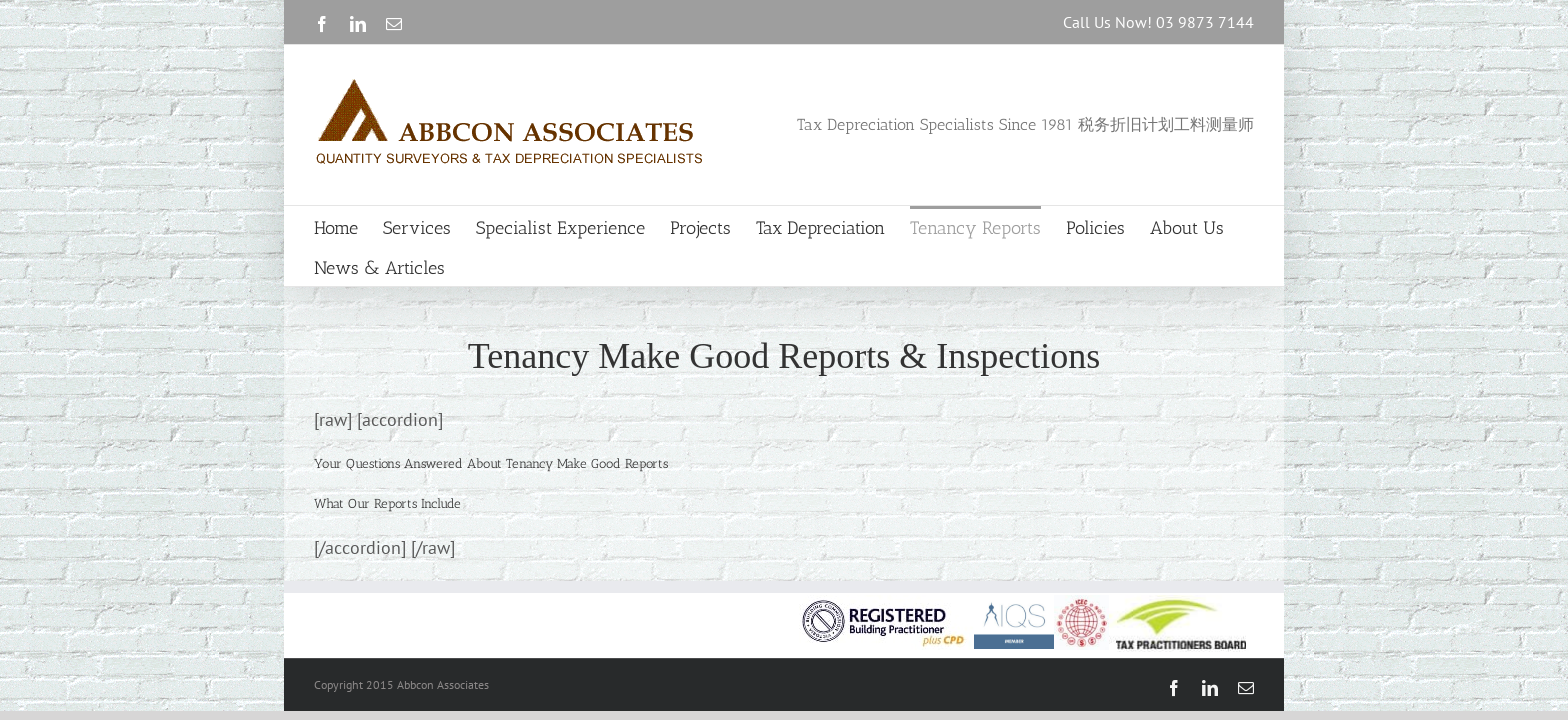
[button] (387, 503)
